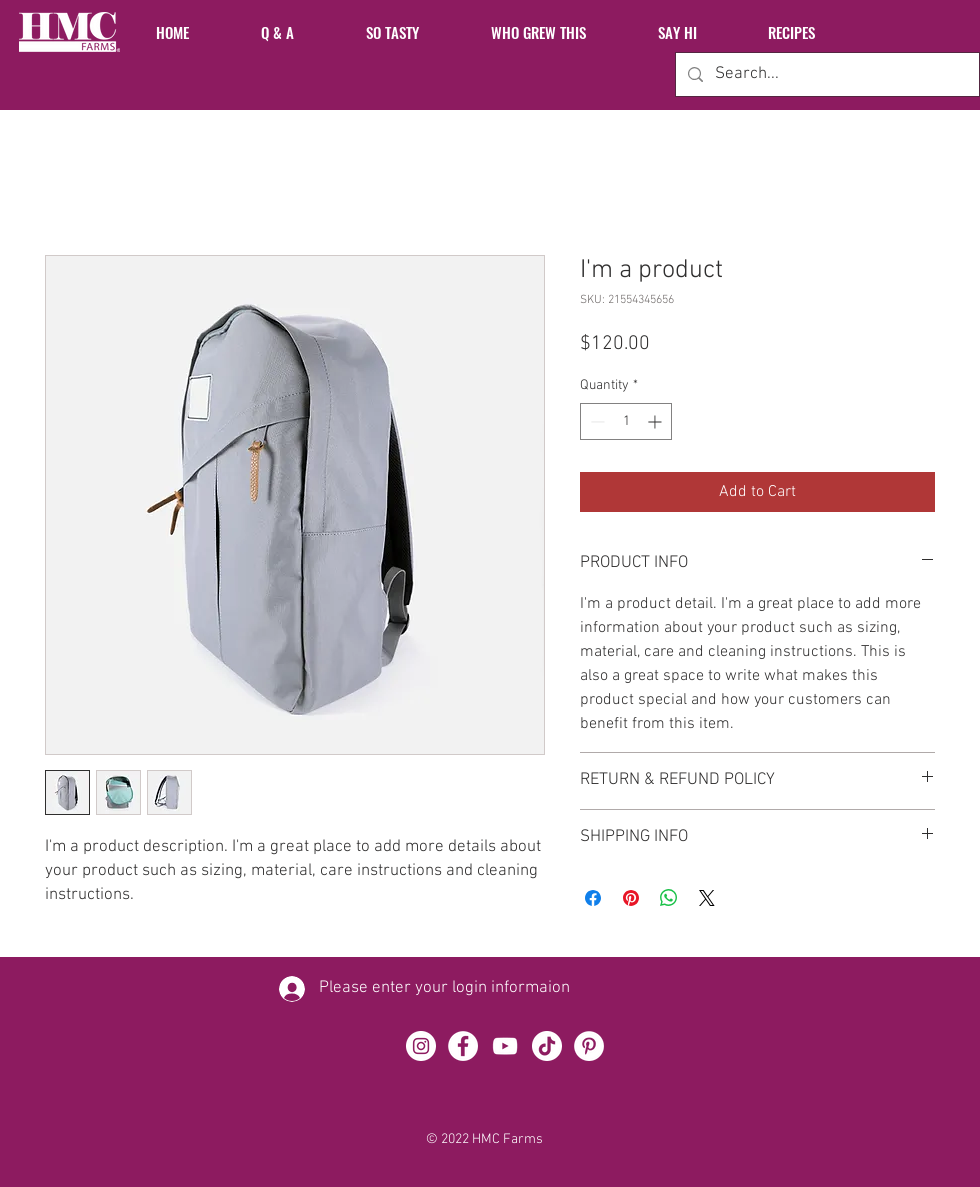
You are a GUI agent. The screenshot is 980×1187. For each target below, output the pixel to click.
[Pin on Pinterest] (631, 898)
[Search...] (826, 74)
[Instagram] (421, 1046)
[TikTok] (547, 1046)
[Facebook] (463, 1046)
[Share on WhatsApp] (669, 898)
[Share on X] (707, 898)
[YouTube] (505, 1046)
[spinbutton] (626, 421)
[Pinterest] (589, 1046)
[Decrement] (595, 421)
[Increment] (656, 421)
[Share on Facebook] (593, 898)
